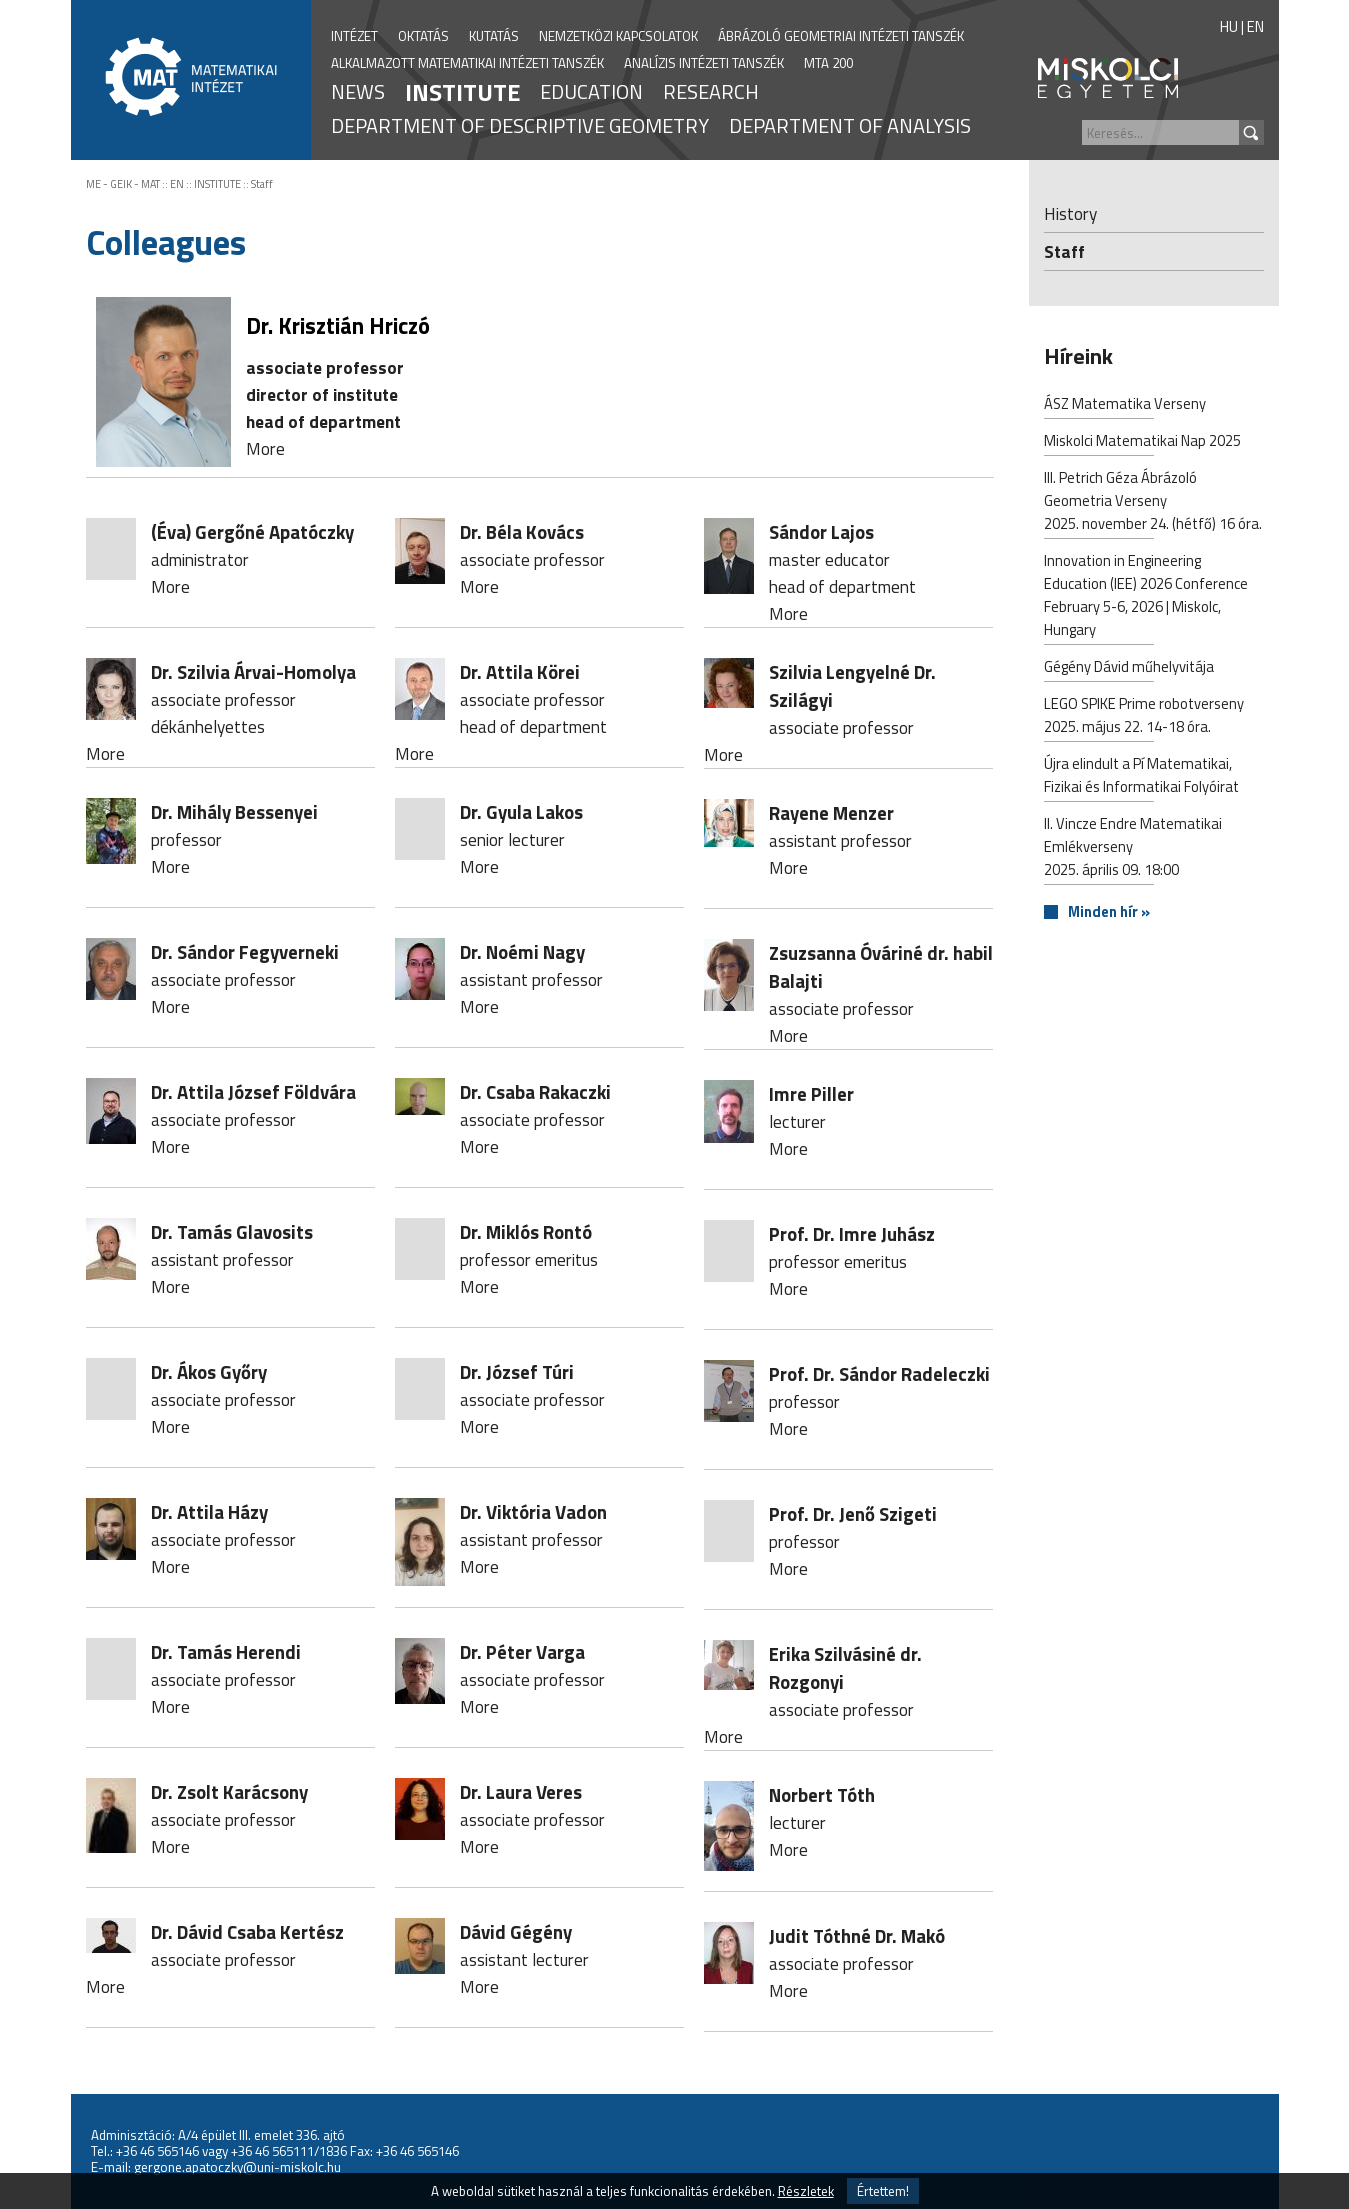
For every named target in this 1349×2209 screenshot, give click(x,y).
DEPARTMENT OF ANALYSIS (850, 125)
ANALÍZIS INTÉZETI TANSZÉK (704, 63)
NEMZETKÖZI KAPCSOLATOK (618, 36)
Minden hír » (1109, 912)
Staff (262, 184)
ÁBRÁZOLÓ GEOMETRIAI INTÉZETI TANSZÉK (841, 36)
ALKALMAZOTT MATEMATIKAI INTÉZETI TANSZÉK (467, 63)
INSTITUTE (462, 92)
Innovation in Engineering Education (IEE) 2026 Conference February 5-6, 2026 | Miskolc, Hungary (1146, 597)
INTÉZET (354, 36)
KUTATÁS (494, 36)
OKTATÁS (423, 36)
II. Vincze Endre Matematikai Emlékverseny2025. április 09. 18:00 (1133, 848)
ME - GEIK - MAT (123, 184)
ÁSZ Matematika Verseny (1125, 405)
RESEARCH (711, 91)
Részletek (806, 2191)
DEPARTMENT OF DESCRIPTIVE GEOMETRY (520, 125)
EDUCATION (591, 91)
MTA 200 (828, 63)
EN (1255, 26)
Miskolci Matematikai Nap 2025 (1142, 442)
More (265, 448)
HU (1229, 26)
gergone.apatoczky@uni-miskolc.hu (237, 2167)
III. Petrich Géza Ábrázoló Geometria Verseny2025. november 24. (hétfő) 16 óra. (1153, 502)
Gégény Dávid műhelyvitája (1129, 668)
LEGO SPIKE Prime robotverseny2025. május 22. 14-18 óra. (1144, 717)
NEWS (358, 91)
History (1070, 213)
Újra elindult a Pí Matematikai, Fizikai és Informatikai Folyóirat (1141, 777)
